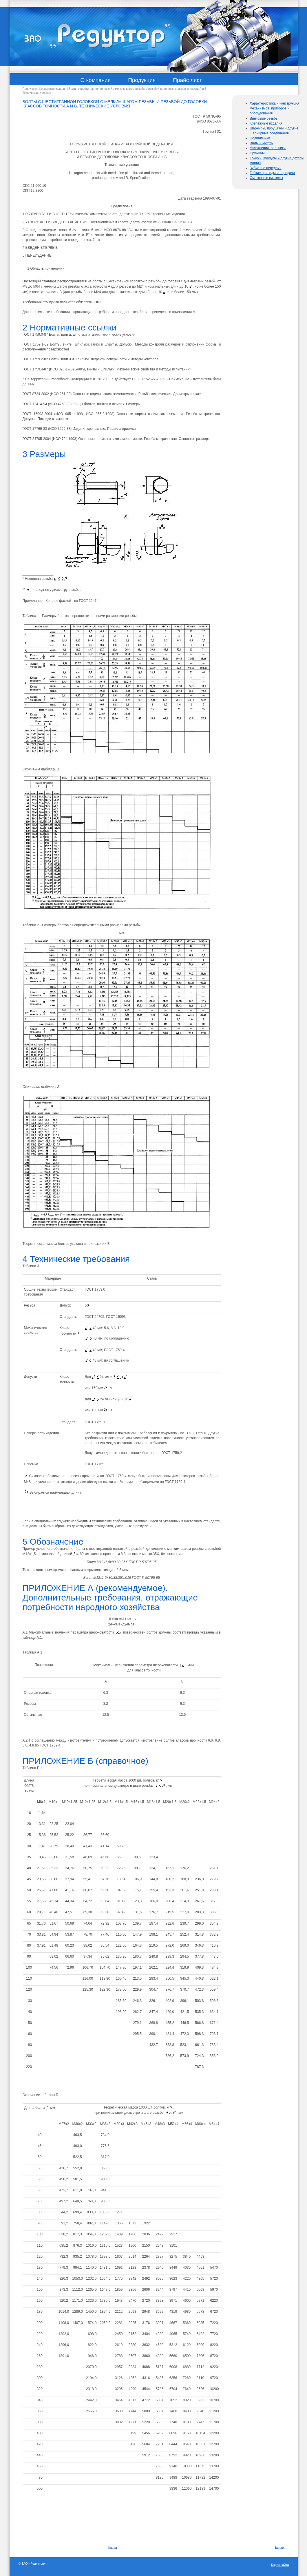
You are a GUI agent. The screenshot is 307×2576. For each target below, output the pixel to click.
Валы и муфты (261, 143)
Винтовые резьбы (264, 118)
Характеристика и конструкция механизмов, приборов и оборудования (274, 108)
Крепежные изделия (52, 88)
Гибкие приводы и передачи (272, 173)
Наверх (279, 2547)
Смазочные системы (266, 178)
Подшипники (260, 138)
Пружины (257, 153)
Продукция (30, 88)
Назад (112, 2547)
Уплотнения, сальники (268, 148)
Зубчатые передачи (265, 168)
